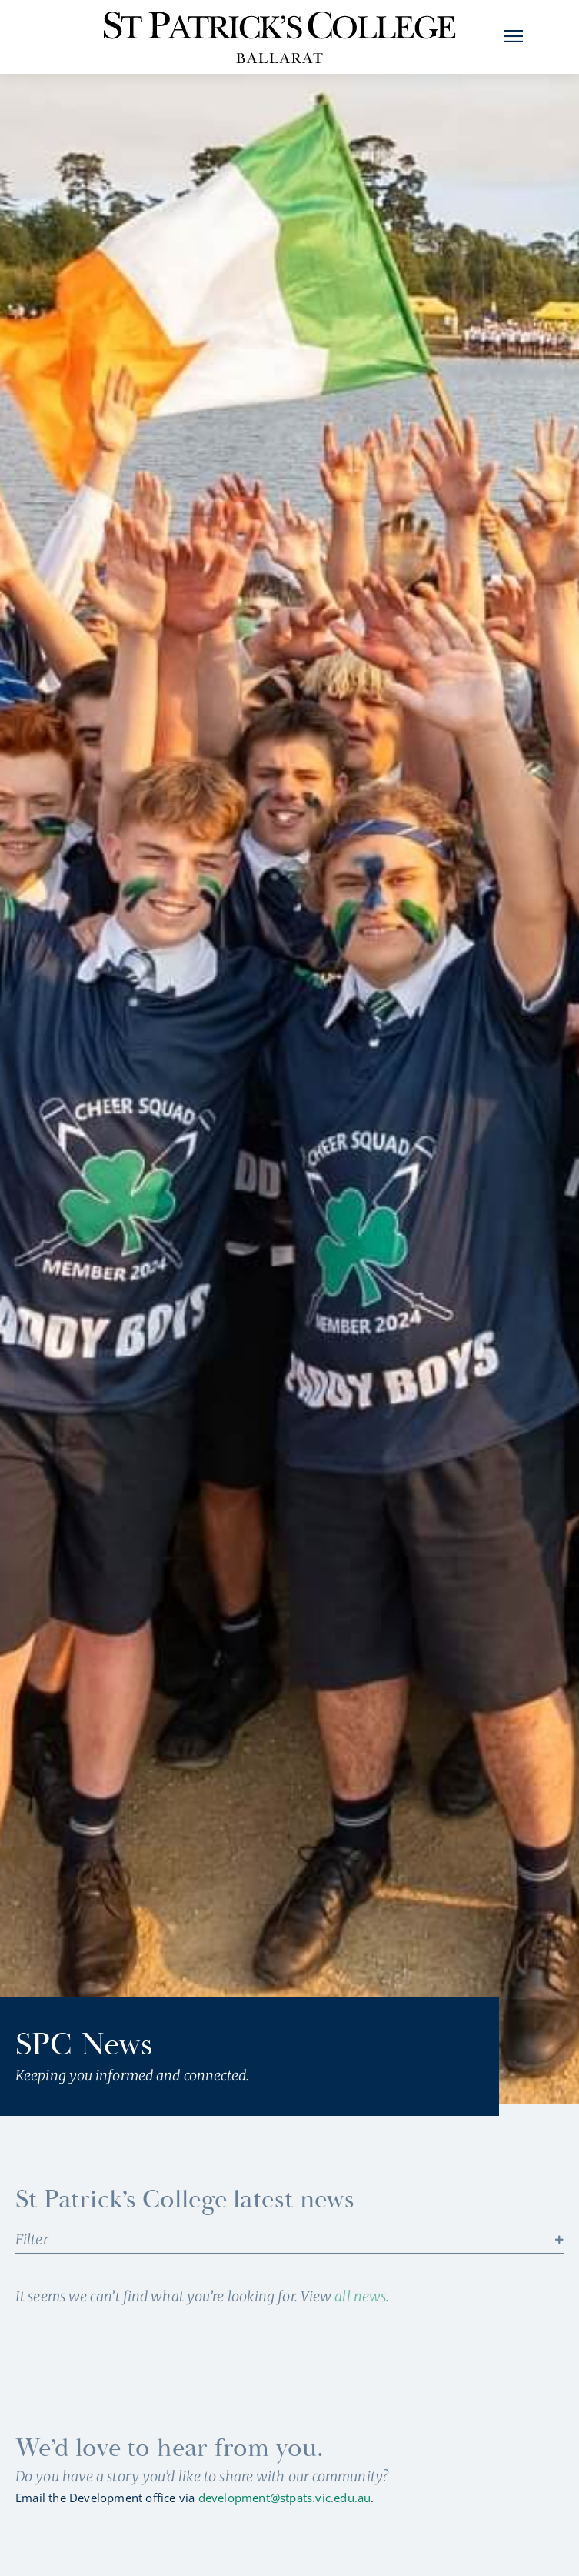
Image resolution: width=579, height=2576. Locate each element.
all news (360, 2326)
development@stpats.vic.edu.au (284, 2527)
